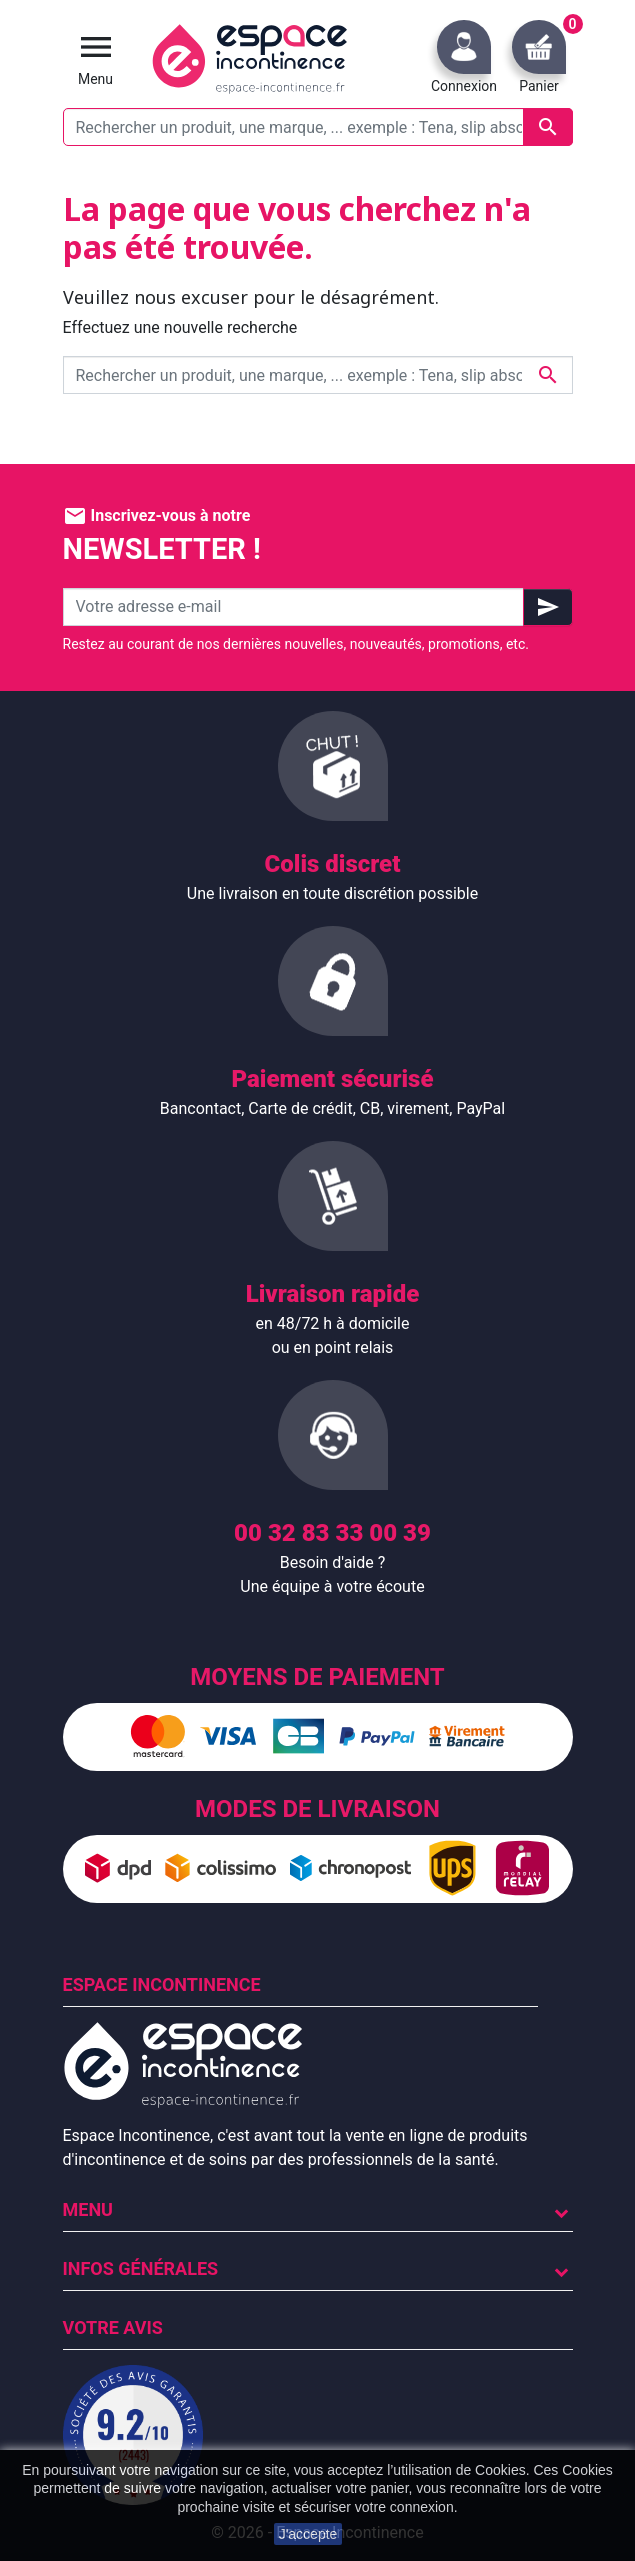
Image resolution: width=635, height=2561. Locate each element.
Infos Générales (141, 2268)
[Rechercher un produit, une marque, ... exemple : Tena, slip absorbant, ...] (318, 127)
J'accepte (308, 2534)
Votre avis (113, 2327)
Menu (88, 2209)
